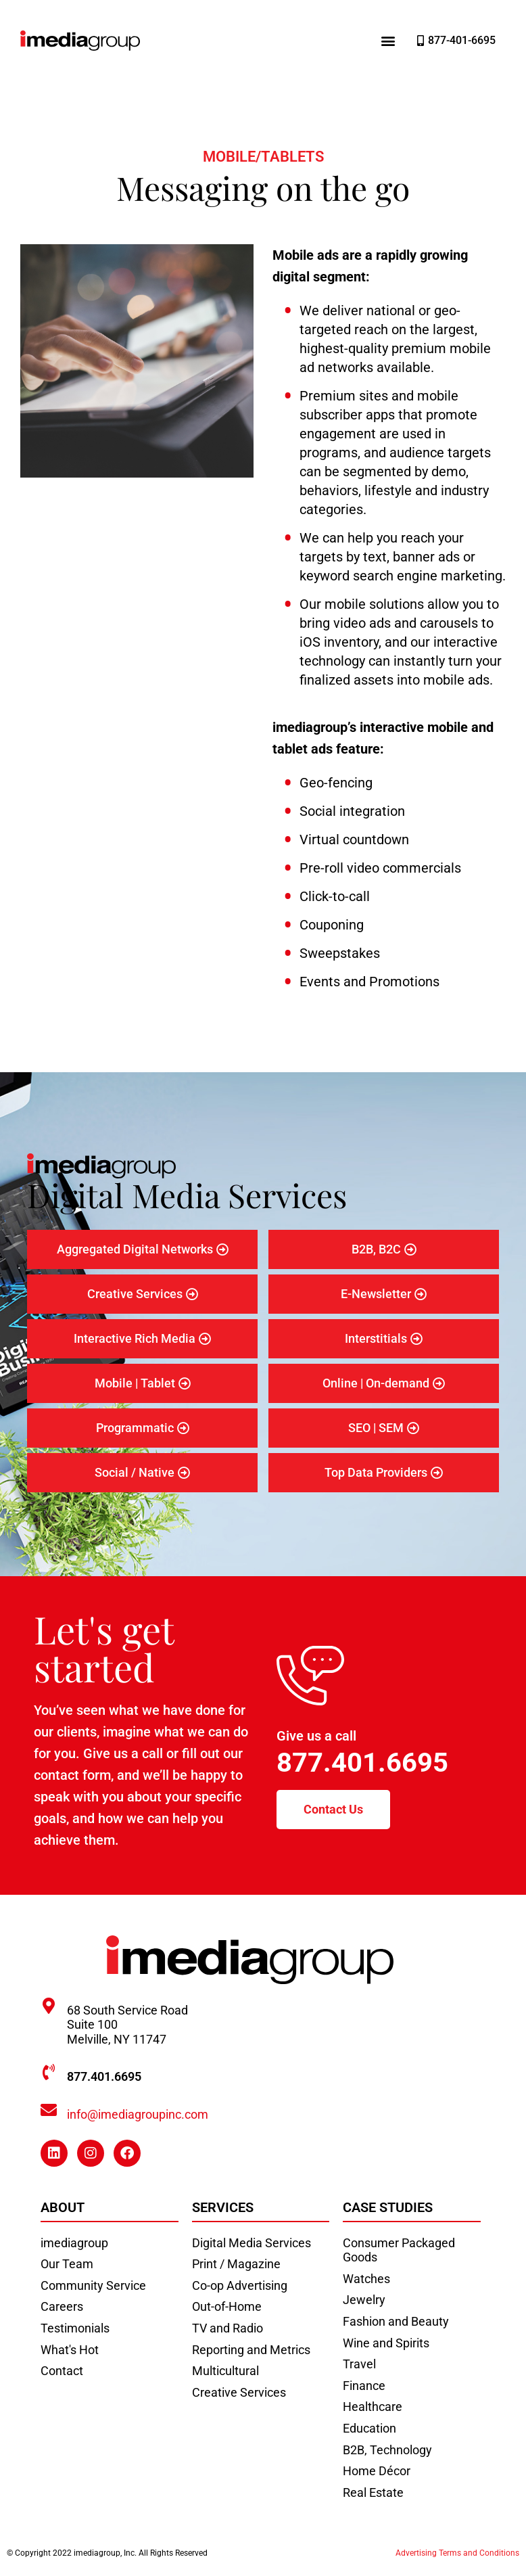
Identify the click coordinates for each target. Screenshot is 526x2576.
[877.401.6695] (49, 2072)
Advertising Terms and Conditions (457, 2553)
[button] (388, 41)
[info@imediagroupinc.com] (49, 2110)
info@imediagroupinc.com (137, 2114)
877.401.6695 (362, 1762)
